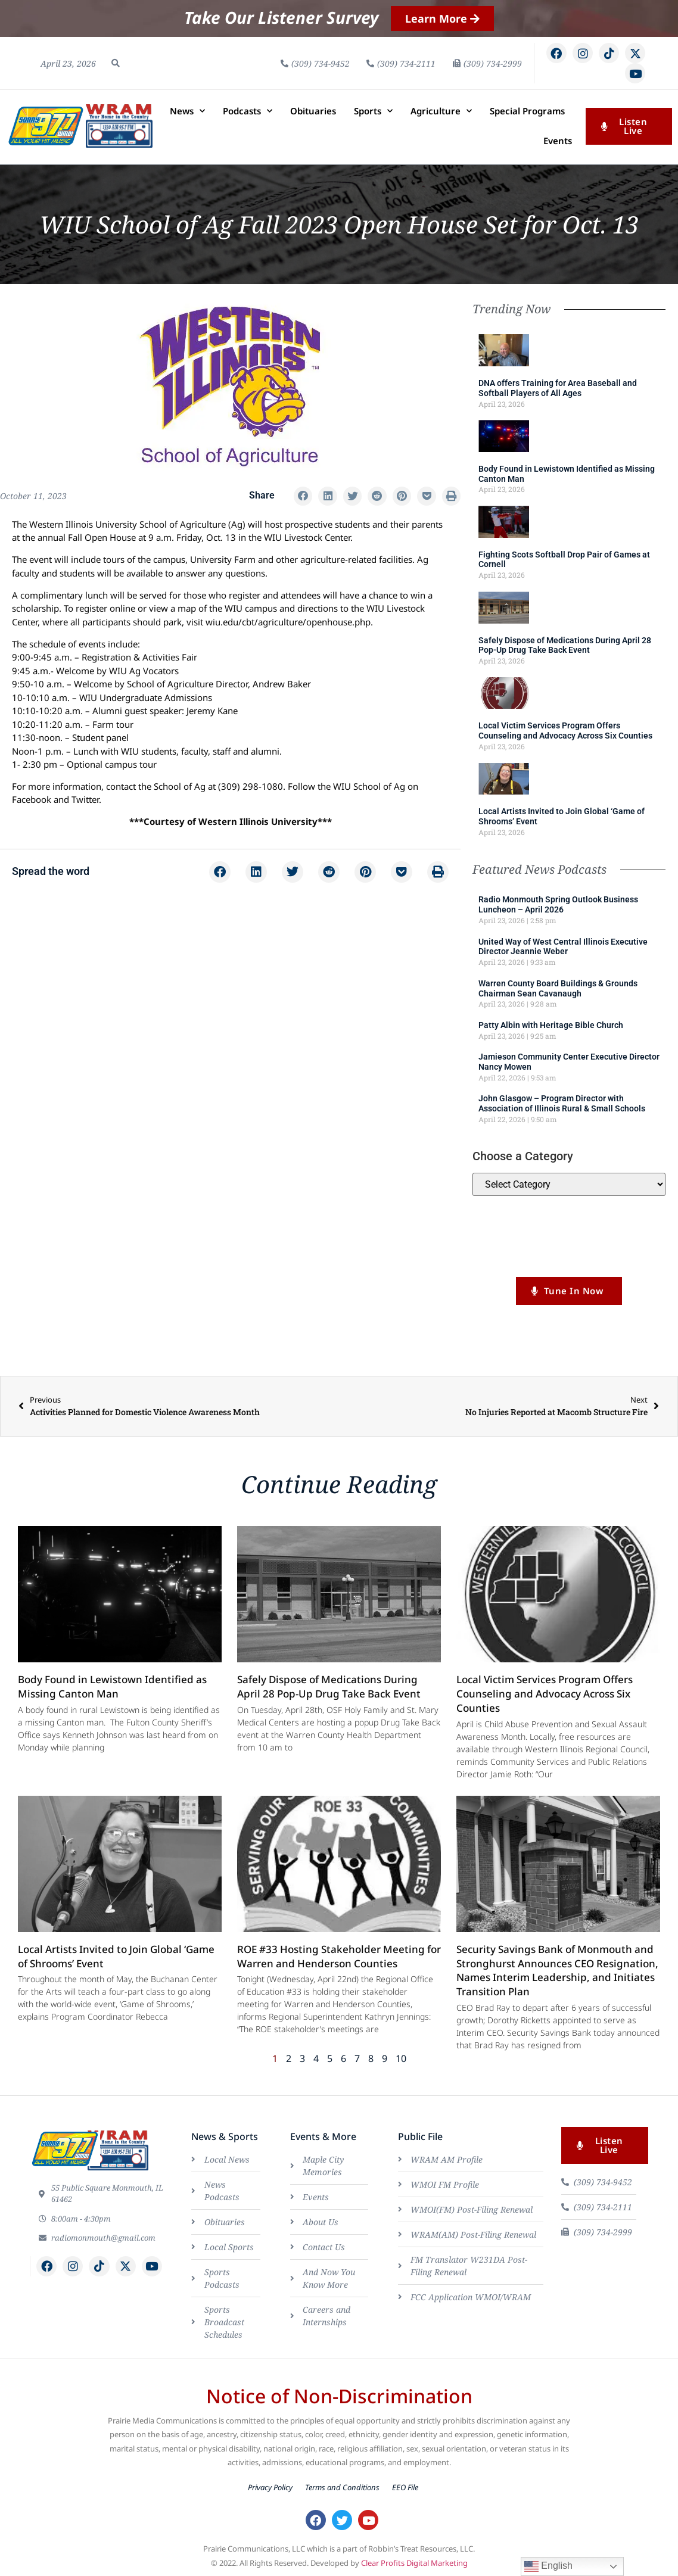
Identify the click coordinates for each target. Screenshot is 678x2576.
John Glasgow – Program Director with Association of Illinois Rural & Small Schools (561, 1103)
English (548, 2566)
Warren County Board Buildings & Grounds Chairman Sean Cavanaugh (557, 988)
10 (401, 2058)
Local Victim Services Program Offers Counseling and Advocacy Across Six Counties (565, 730)
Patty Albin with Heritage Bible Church (550, 1025)
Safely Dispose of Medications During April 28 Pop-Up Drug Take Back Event (564, 645)
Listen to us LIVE (569, 1254)
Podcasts (247, 111)
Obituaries (313, 111)
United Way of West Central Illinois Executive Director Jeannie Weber (563, 947)
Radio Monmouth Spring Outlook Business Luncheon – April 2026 (558, 904)
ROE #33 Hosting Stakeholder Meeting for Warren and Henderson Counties (339, 1956)
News (187, 111)
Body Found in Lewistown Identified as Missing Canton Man (112, 1686)
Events (557, 141)
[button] (115, 63)
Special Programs (527, 111)
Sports (373, 111)
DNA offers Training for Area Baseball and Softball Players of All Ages (557, 388)
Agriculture (441, 111)
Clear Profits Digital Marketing (414, 2563)
